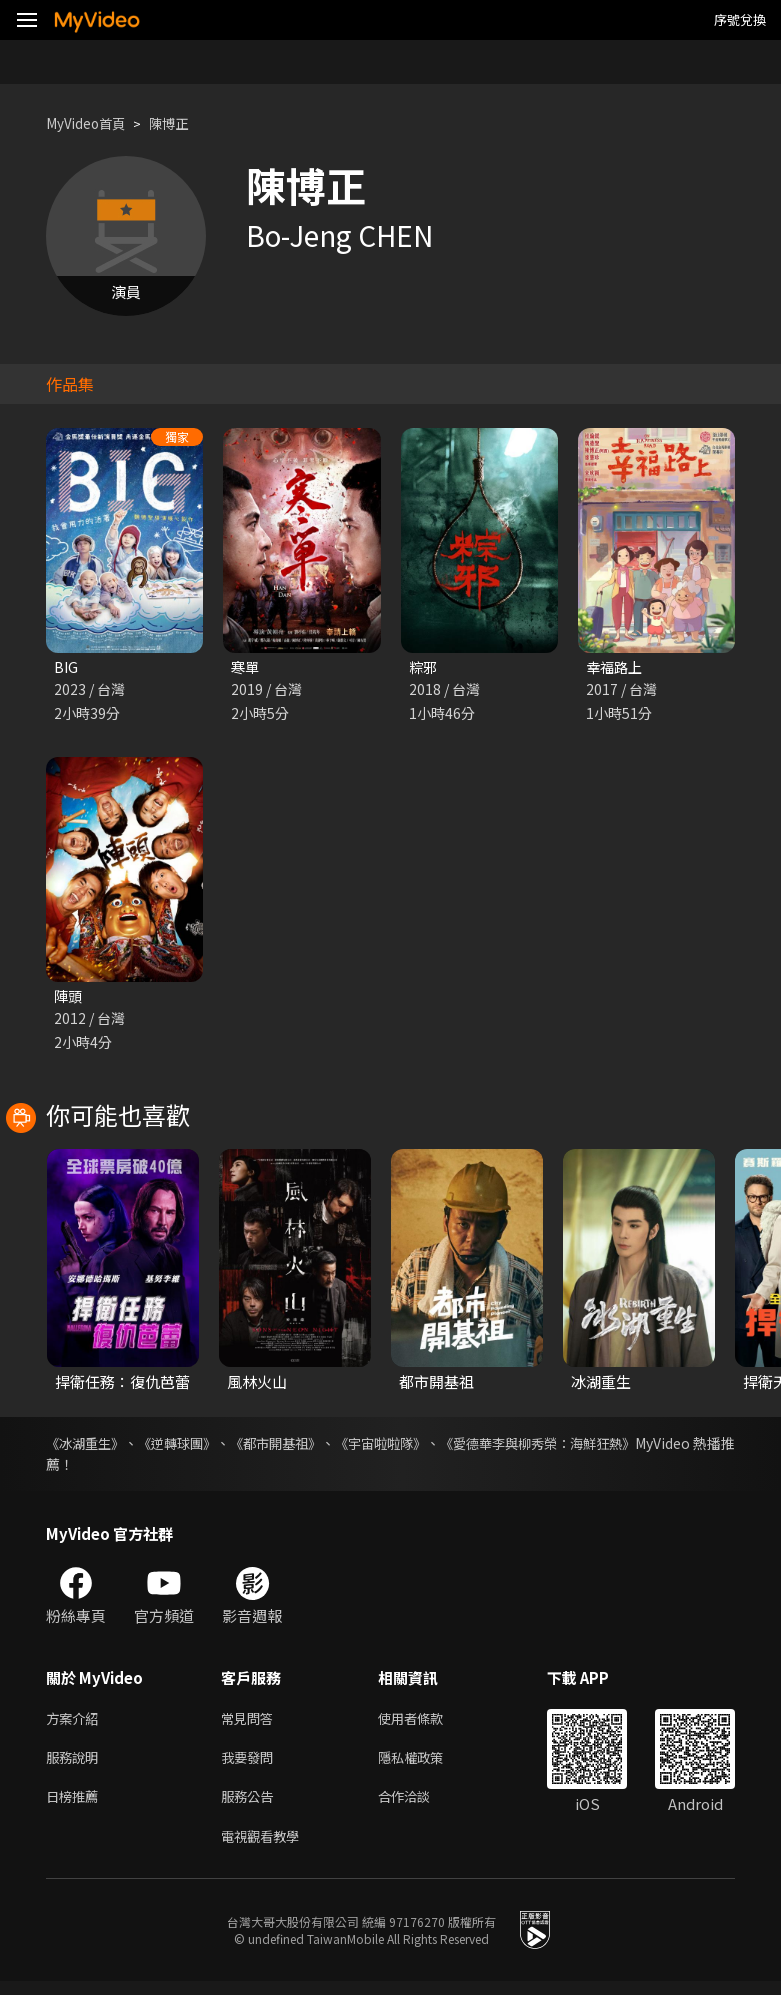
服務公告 (251, 1806)
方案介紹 (76, 1722)
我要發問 (251, 1764)
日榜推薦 (76, 1806)
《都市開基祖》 (293, 1446)
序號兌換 (740, 19)
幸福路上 (616, 667)
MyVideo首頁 (91, 123)
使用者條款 (427, 1722)
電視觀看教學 (266, 1848)
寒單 (246, 667)
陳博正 (183, 123)
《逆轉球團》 (187, 1446)
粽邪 (424, 667)
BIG (66, 667)
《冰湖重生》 (88, 1446)
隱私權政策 (427, 1764)
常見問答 (251, 1722)
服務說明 (76, 1764)
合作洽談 (420, 1806)
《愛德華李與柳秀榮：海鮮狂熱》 (575, 1446)
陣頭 (69, 997)
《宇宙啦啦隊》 (406, 1446)
